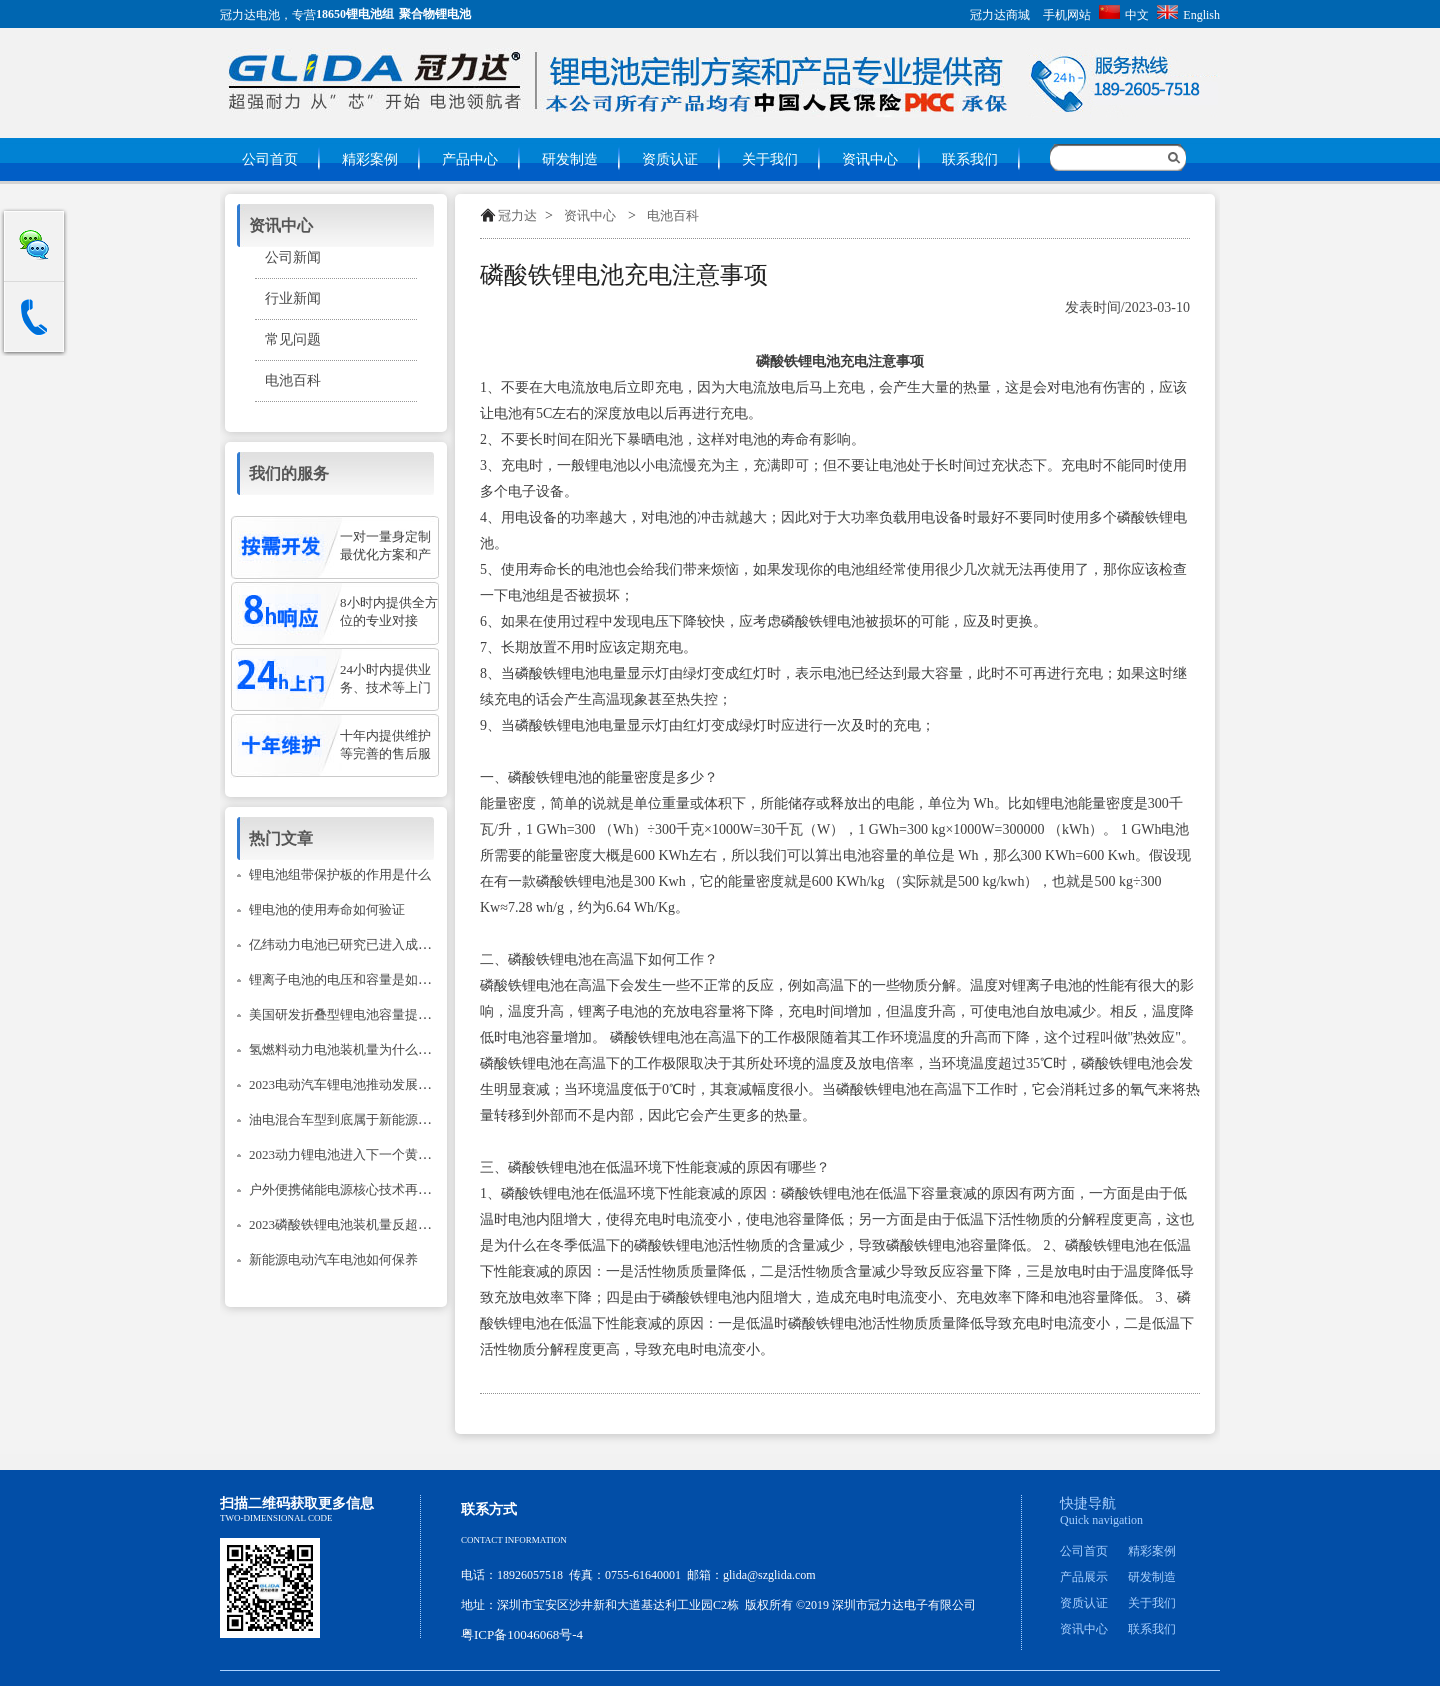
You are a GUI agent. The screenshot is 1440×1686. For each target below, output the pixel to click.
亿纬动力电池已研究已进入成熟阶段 (353, 944)
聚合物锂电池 (435, 14)
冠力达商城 (1000, 15)
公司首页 (270, 159)
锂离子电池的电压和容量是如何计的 (353, 979)
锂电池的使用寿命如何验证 (327, 909)
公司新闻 (293, 257)
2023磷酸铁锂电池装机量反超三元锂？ (359, 1224)
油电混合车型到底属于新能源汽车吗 (353, 1119)
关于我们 (770, 159)
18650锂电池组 (355, 14)
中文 (1124, 15)
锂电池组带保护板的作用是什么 (340, 874)
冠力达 (517, 215)
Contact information (514, 1540)
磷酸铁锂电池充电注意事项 (624, 275)
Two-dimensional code (276, 1518)
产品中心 (470, 159)
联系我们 (970, 159)
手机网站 (1067, 15)
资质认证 (670, 159)
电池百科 (673, 215)
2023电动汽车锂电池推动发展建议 (346, 1084)
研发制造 (570, 159)
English (1188, 15)
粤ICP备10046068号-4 (522, 1634)
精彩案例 (370, 159)
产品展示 (1084, 1577)
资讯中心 (870, 159)
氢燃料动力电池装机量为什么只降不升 (359, 1049)
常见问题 (293, 339)
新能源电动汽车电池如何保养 (333, 1259)
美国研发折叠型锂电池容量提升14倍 (353, 1014)
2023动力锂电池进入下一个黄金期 (346, 1154)
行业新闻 (293, 298)
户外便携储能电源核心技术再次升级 (353, 1189)
